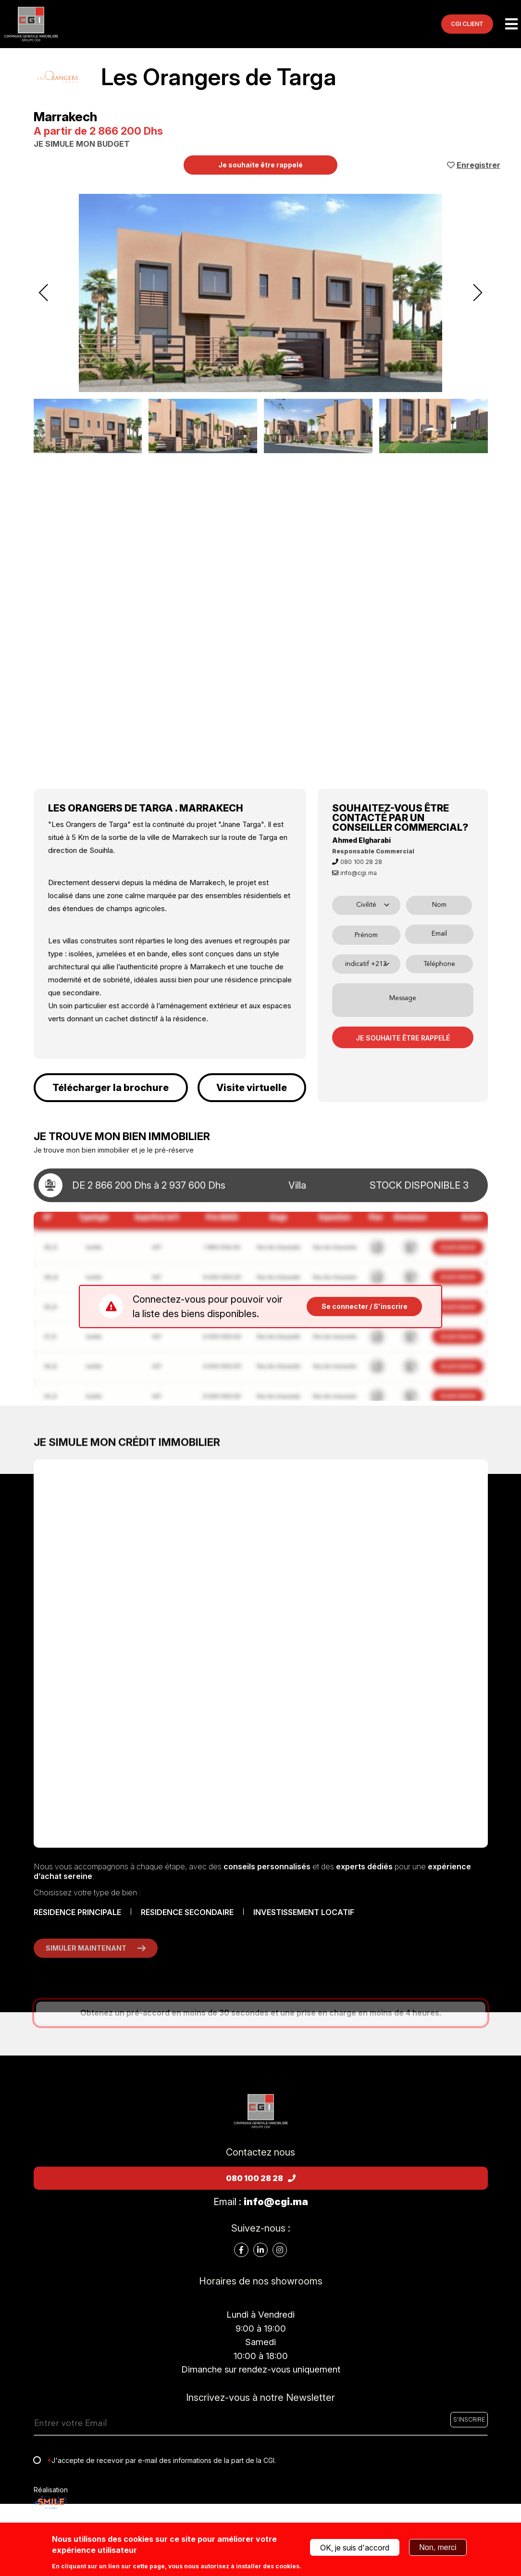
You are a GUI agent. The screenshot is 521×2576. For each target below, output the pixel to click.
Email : (260, 2202)
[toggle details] (261, 1185)
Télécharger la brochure (110, 1087)
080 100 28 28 (357, 862)
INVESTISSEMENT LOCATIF (303, 1912)
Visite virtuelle (251, 1087)
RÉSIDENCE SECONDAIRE (187, 1912)
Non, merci (437, 2547)
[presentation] (43, 293)
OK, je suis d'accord (354, 2547)
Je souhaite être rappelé (260, 165)
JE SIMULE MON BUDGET (82, 144)
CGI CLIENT (467, 23)
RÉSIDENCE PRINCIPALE (77, 1912)
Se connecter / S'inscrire (365, 1306)
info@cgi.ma (354, 873)
